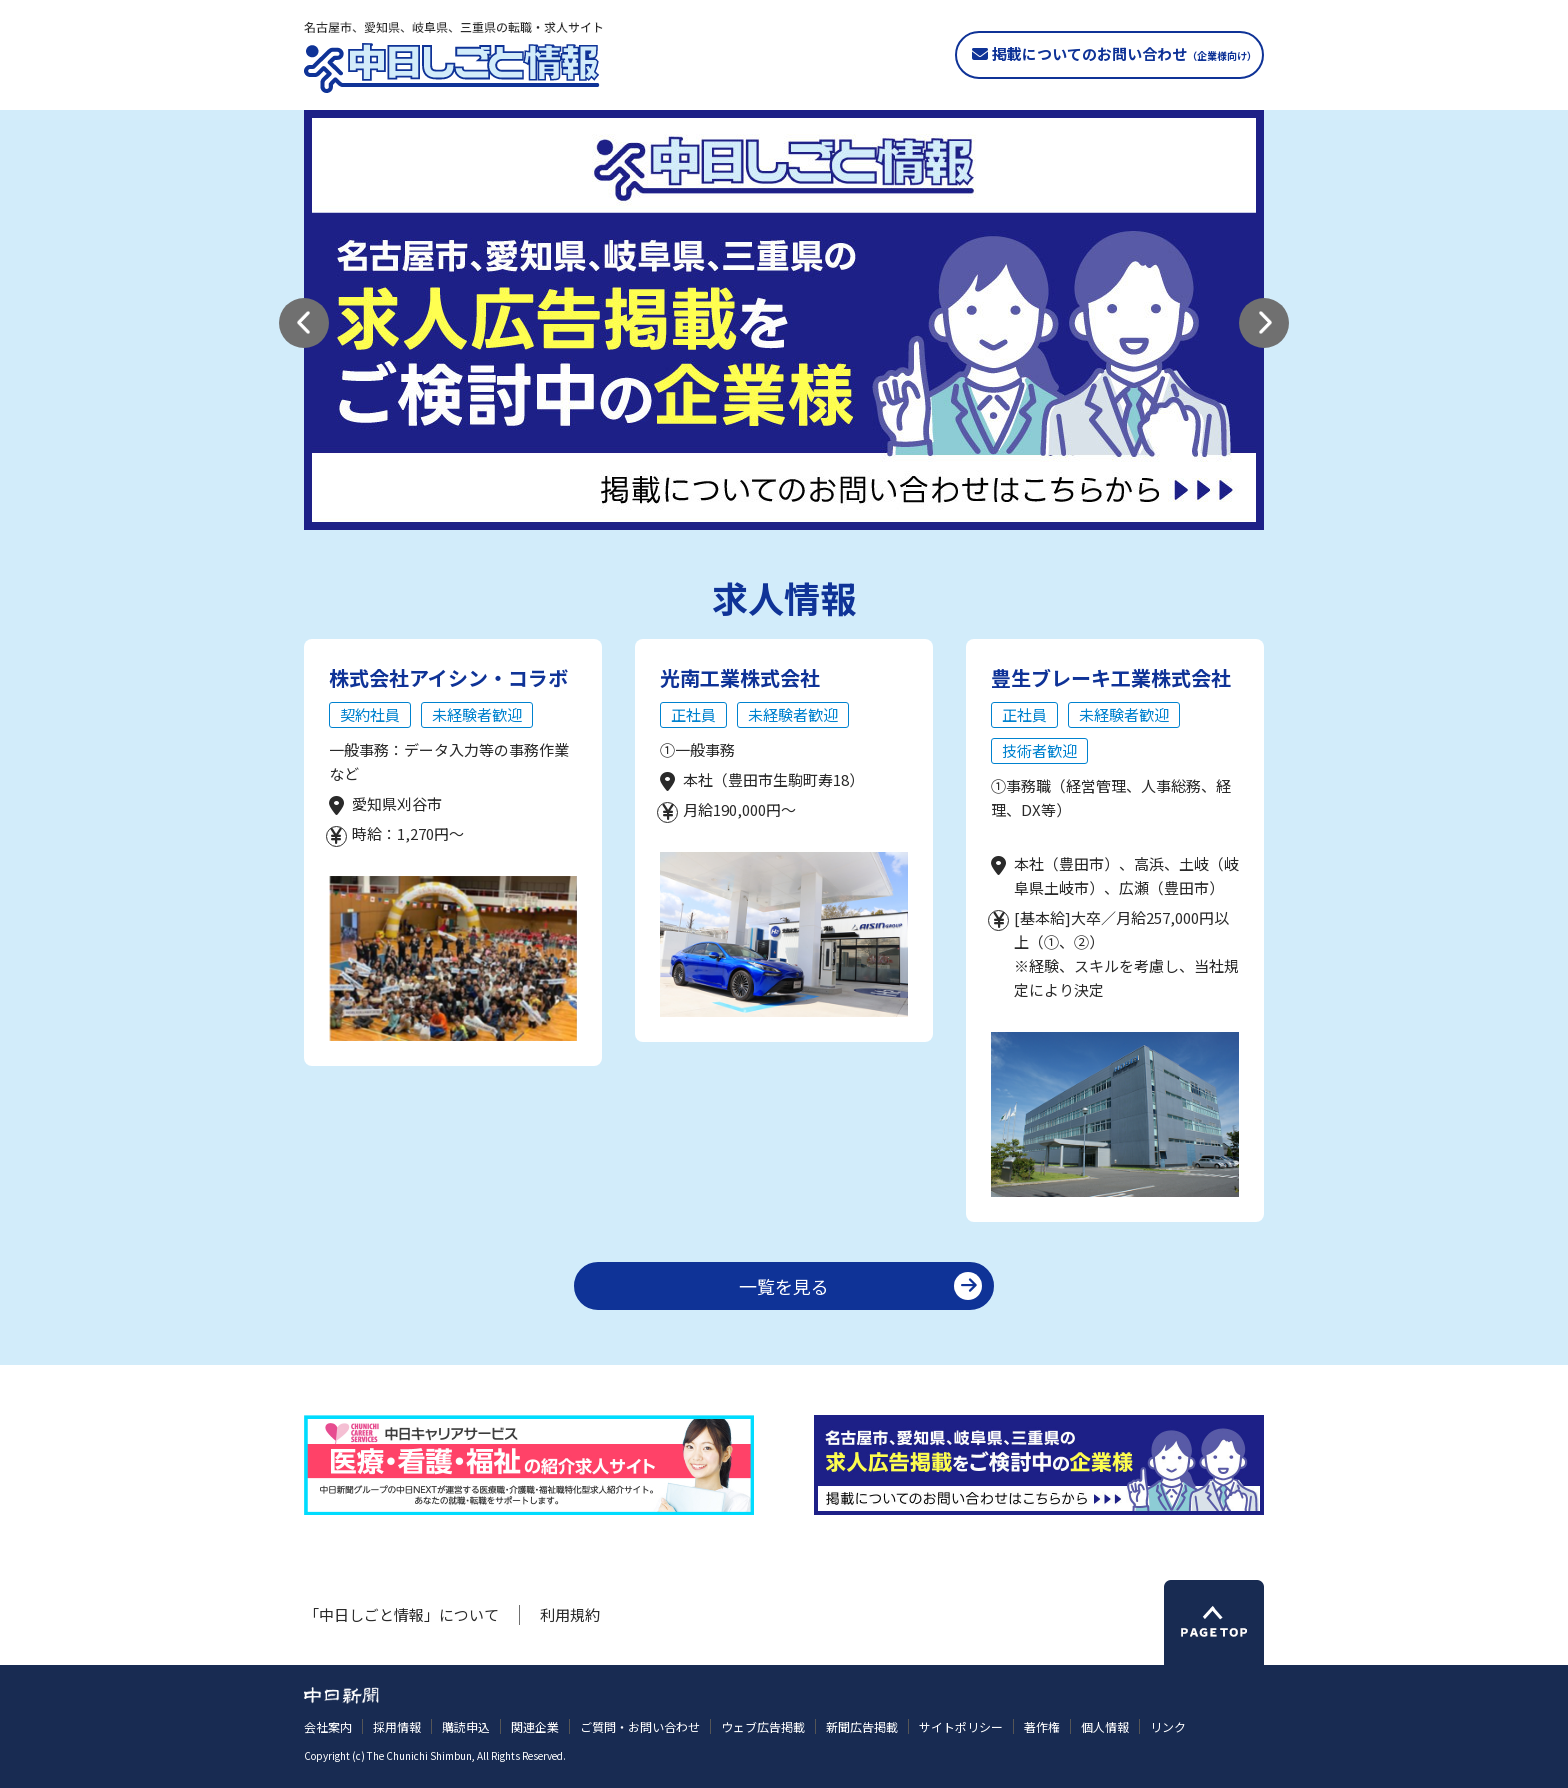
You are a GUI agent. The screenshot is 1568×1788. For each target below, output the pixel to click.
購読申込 (466, 1726)
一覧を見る (784, 1286)
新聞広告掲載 (862, 1726)
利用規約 (570, 1614)
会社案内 (328, 1726)
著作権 (1042, 1726)
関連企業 (535, 1726)
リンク (1168, 1726)
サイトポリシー (961, 1726)
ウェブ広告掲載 (763, 1726)
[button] (304, 323)
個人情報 (1105, 1726)
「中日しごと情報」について (401, 1614)
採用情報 (397, 1726)
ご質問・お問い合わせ (640, 1726)
